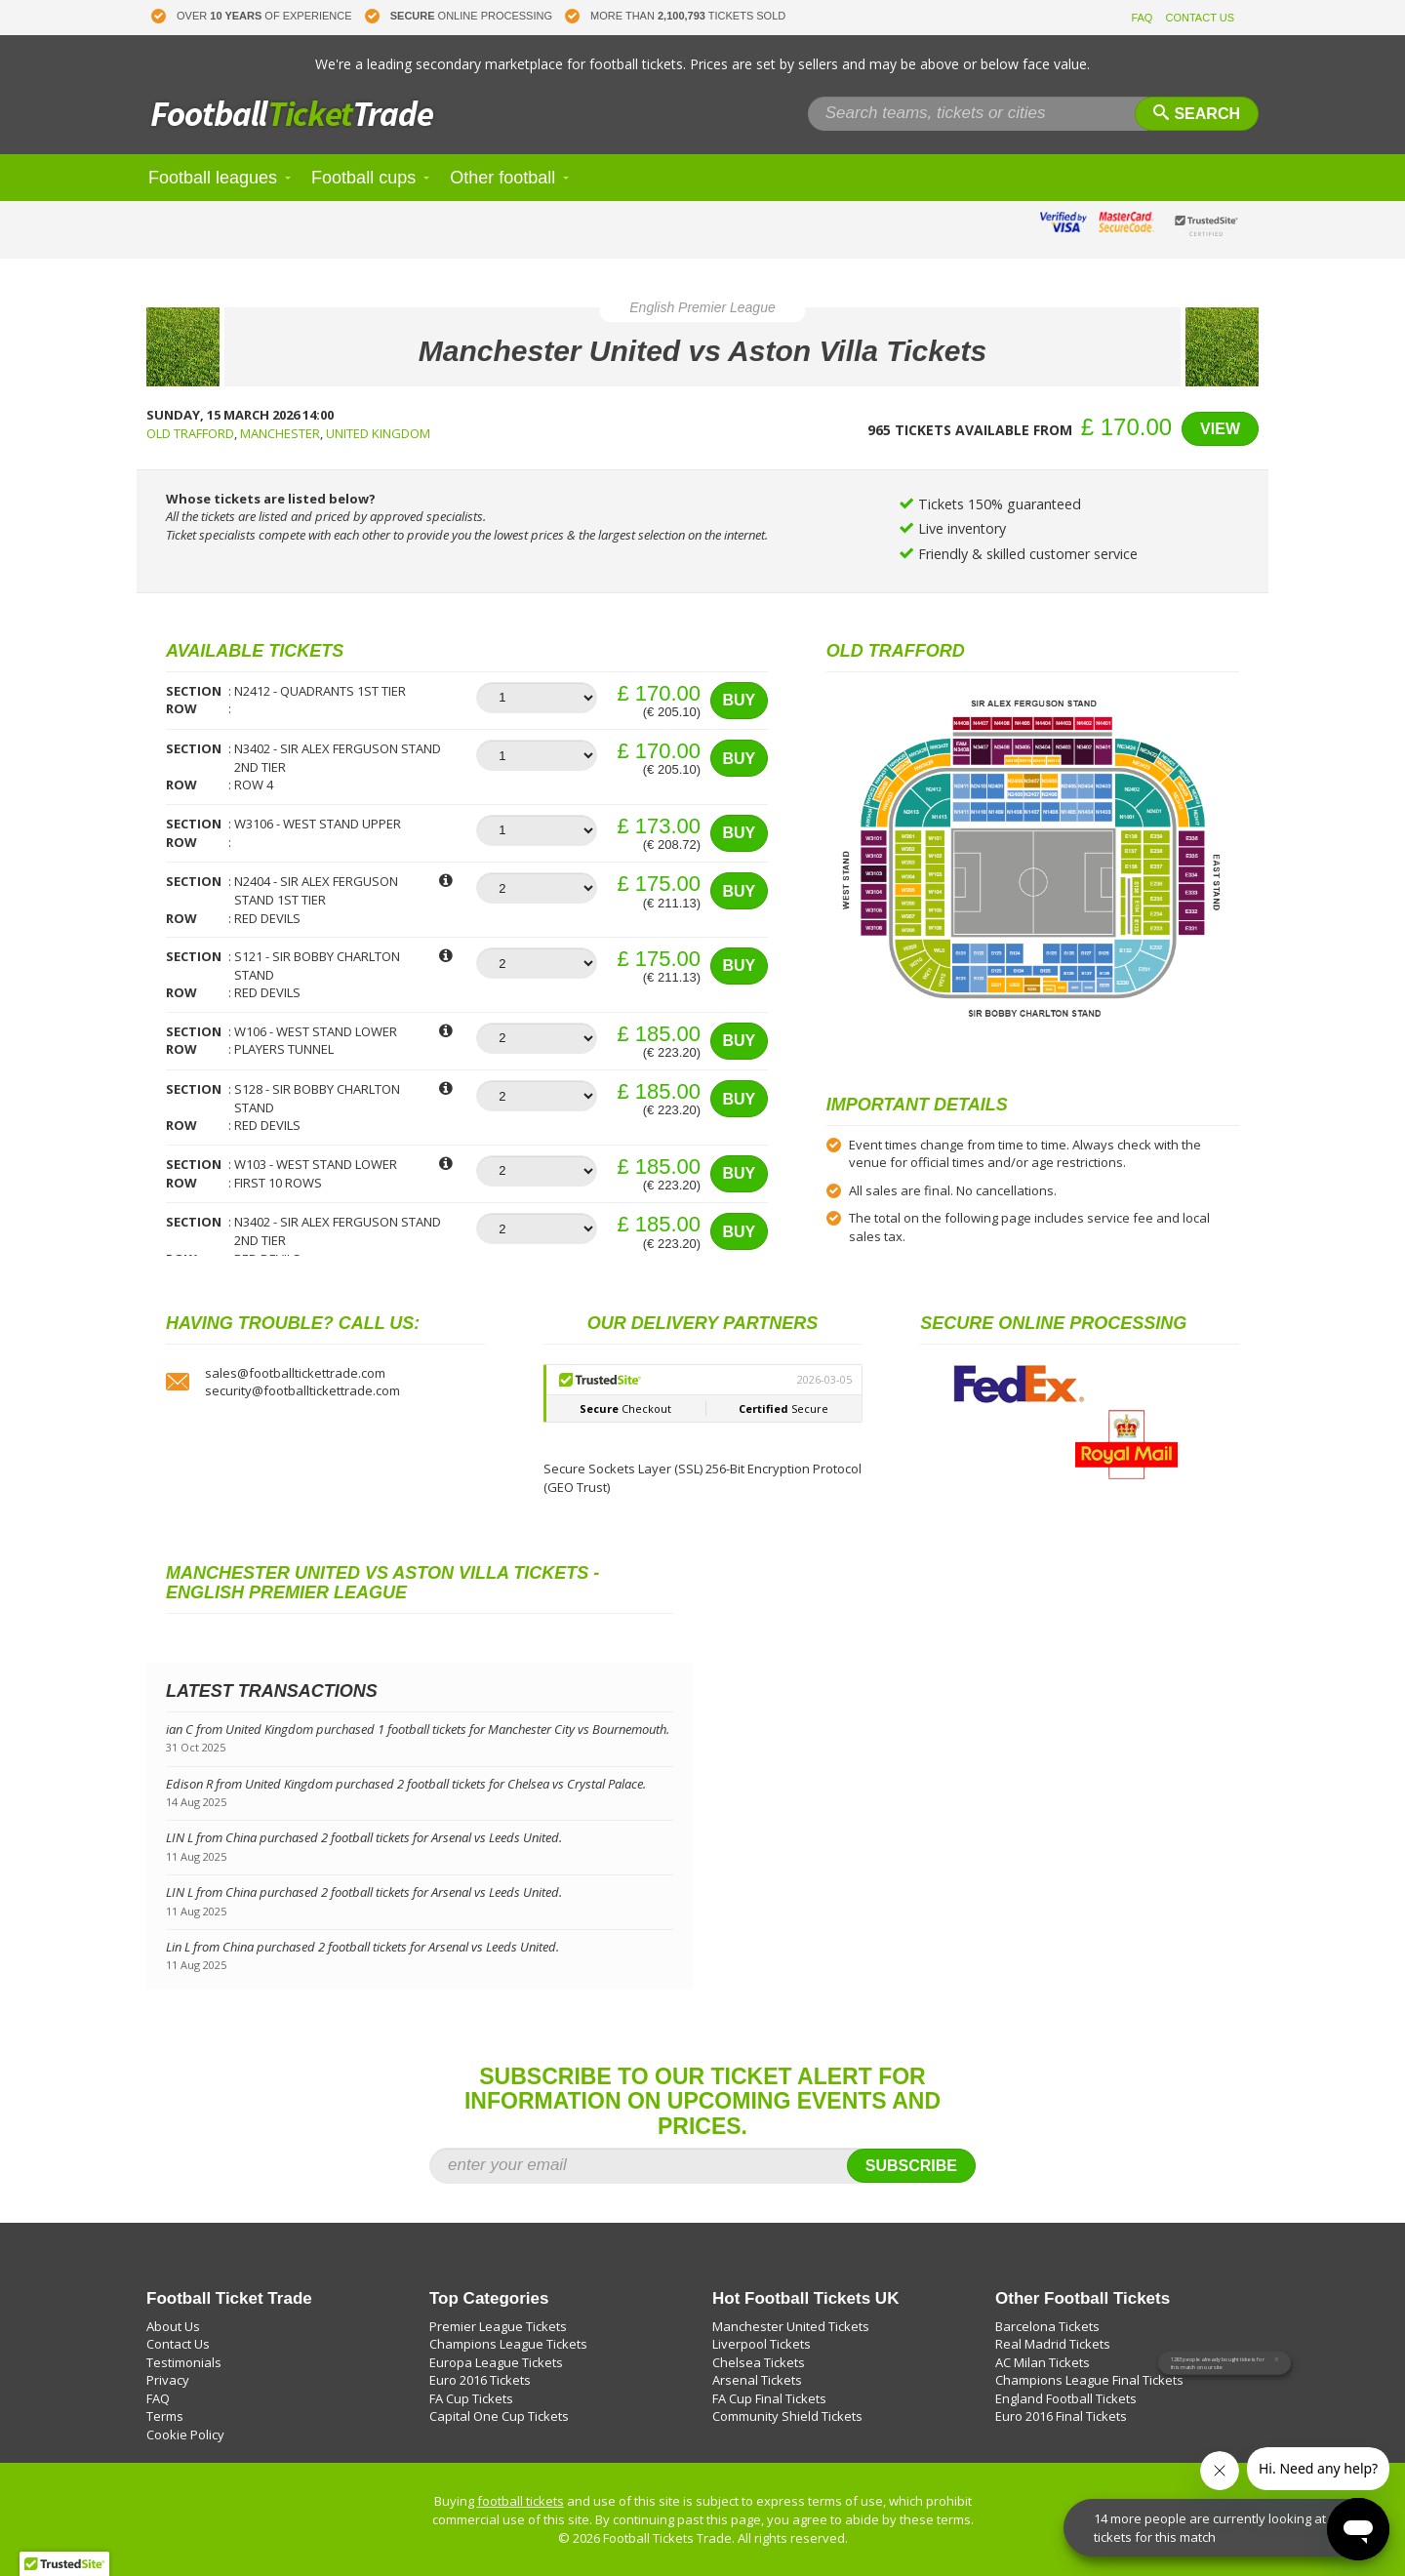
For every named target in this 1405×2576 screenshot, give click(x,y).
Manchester (280, 433)
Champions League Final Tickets (1089, 2380)
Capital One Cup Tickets (499, 2416)
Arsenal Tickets (757, 2380)
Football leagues (212, 177)
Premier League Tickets (498, 2326)
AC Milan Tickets (1042, 2362)
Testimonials (183, 2362)
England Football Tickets (1066, 2398)
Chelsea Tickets (758, 2362)
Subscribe (911, 2165)
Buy (738, 700)
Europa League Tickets (496, 2362)
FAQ (1141, 17)
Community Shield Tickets (787, 2416)
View (1220, 429)
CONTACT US (1200, 17)
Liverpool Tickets (761, 2344)
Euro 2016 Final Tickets (1061, 2416)
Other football (502, 177)
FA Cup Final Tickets (769, 2398)
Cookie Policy (185, 2434)
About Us (173, 2326)
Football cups (363, 177)
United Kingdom (378, 433)
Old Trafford (190, 433)
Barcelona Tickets (1047, 2326)
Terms (164, 2416)
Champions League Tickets (508, 2344)
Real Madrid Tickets (1052, 2344)
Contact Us (178, 2344)
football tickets (520, 2501)
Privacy (167, 2380)
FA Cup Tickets (471, 2398)
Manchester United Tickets (790, 2326)
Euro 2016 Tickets (480, 2380)
